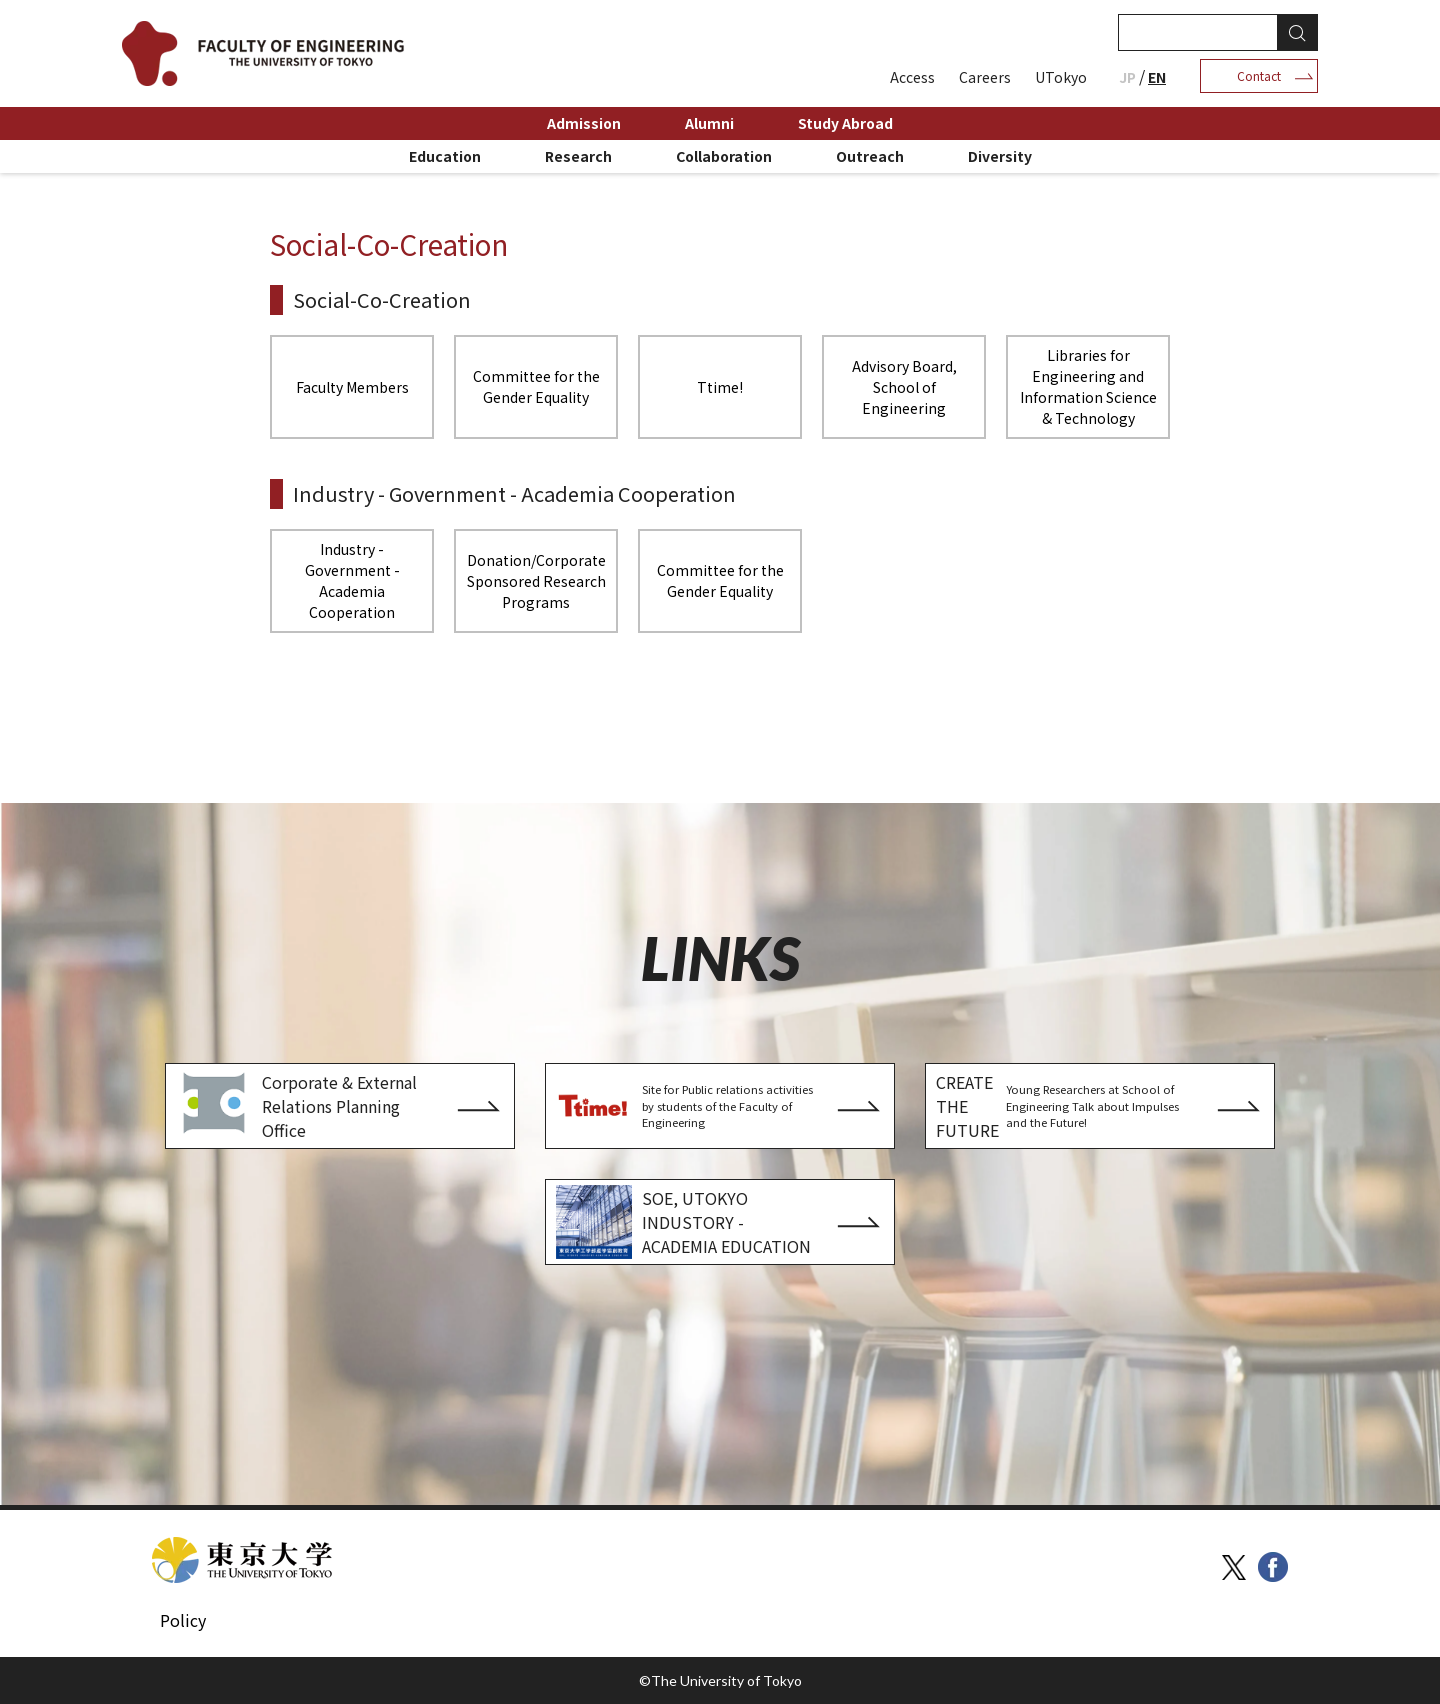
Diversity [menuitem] (1000, 156)
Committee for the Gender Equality (536, 386)
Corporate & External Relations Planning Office (296, 1106)
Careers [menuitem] (985, 77)
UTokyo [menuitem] (1061, 77)
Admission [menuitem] (584, 123)
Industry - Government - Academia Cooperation (352, 580)
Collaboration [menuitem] (724, 156)
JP (1127, 77)
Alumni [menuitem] (709, 123)
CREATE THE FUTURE (1065, 1106)
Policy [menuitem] (183, 1620)
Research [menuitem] (578, 156)
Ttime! (720, 387)
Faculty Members (352, 387)
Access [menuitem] (912, 77)
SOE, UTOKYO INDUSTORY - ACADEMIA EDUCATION (683, 1222)
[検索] (1196, 32)
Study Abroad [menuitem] (845, 123)
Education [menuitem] (445, 156)
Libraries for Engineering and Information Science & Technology (1088, 386)
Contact (1259, 75)
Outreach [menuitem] (870, 156)
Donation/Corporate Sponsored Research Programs (536, 581)
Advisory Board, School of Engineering (904, 387)
